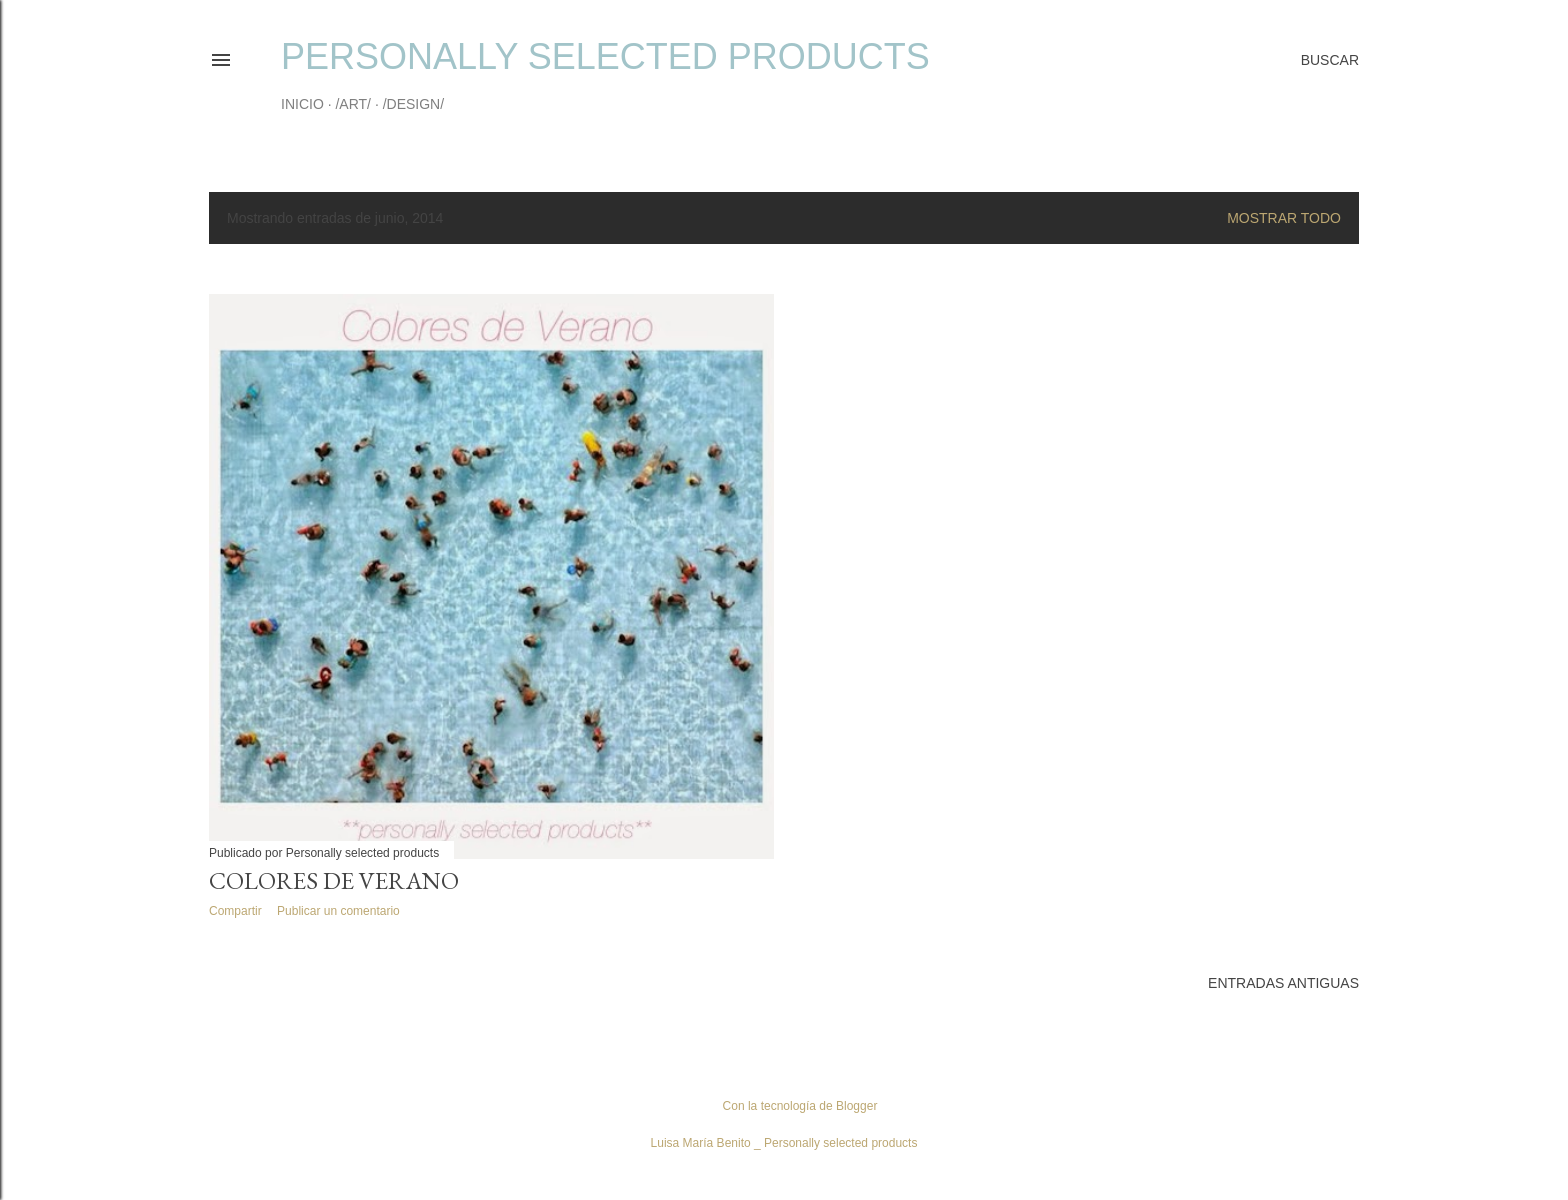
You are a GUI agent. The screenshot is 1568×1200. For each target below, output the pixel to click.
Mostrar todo (1284, 218)
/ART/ (353, 104)
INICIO (302, 104)
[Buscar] (1330, 60)
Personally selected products (605, 56)
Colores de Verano (334, 880)
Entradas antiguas (1283, 983)
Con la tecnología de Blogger (784, 1106)
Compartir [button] (235, 911)
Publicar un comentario (338, 911)
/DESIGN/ (413, 104)
